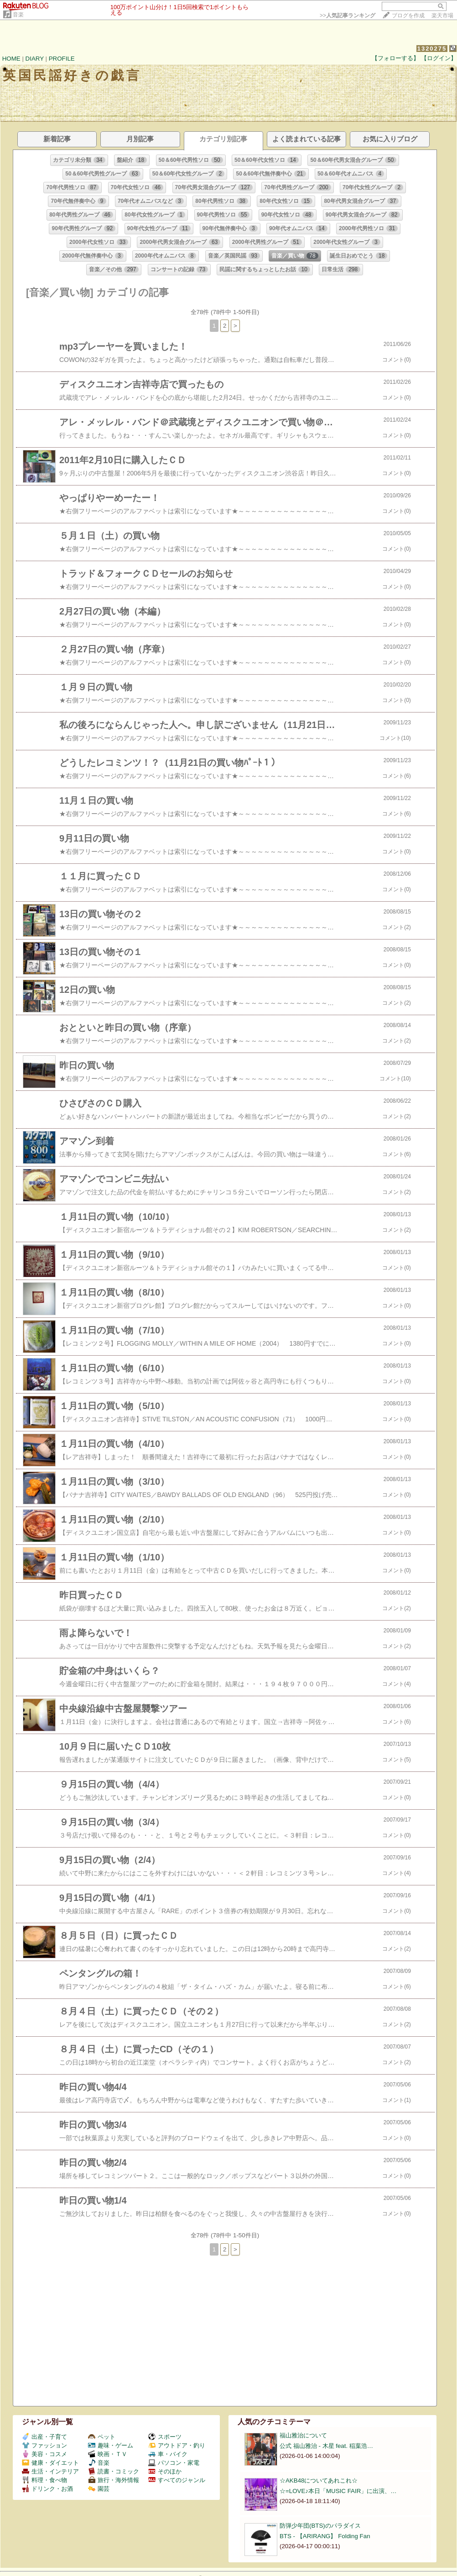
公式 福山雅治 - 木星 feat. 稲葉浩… (326, 2445)
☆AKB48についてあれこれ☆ (319, 2480)
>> (347, 15)
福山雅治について (303, 2435)
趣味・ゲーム (110, 2445)
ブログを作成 (408, 15)
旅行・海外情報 (113, 2480)
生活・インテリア (50, 2471)
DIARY (35, 58)
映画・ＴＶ (107, 2454)
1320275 (432, 48)
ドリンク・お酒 (47, 2488)
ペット (101, 2436)
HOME (11, 58)
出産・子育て (44, 2436)
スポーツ (165, 2436)
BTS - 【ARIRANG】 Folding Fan (325, 2536)
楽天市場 (442, 15)
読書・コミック (113, 2471)
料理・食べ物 (44, 2480)
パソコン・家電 (173, 2462)
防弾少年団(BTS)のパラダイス (320, 2525)
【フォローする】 (395, 58)
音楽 (18, 14)
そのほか (165, 2471)
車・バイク (167, 2454)
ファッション (44, 2445)
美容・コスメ (44, 2454)
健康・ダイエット (50, 2462)
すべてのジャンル (176, 2480)
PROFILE (62, 58)
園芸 (98, 2488)
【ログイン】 (439, 58)
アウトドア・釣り (176, 2445)
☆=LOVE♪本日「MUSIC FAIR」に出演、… (338, 2491)
